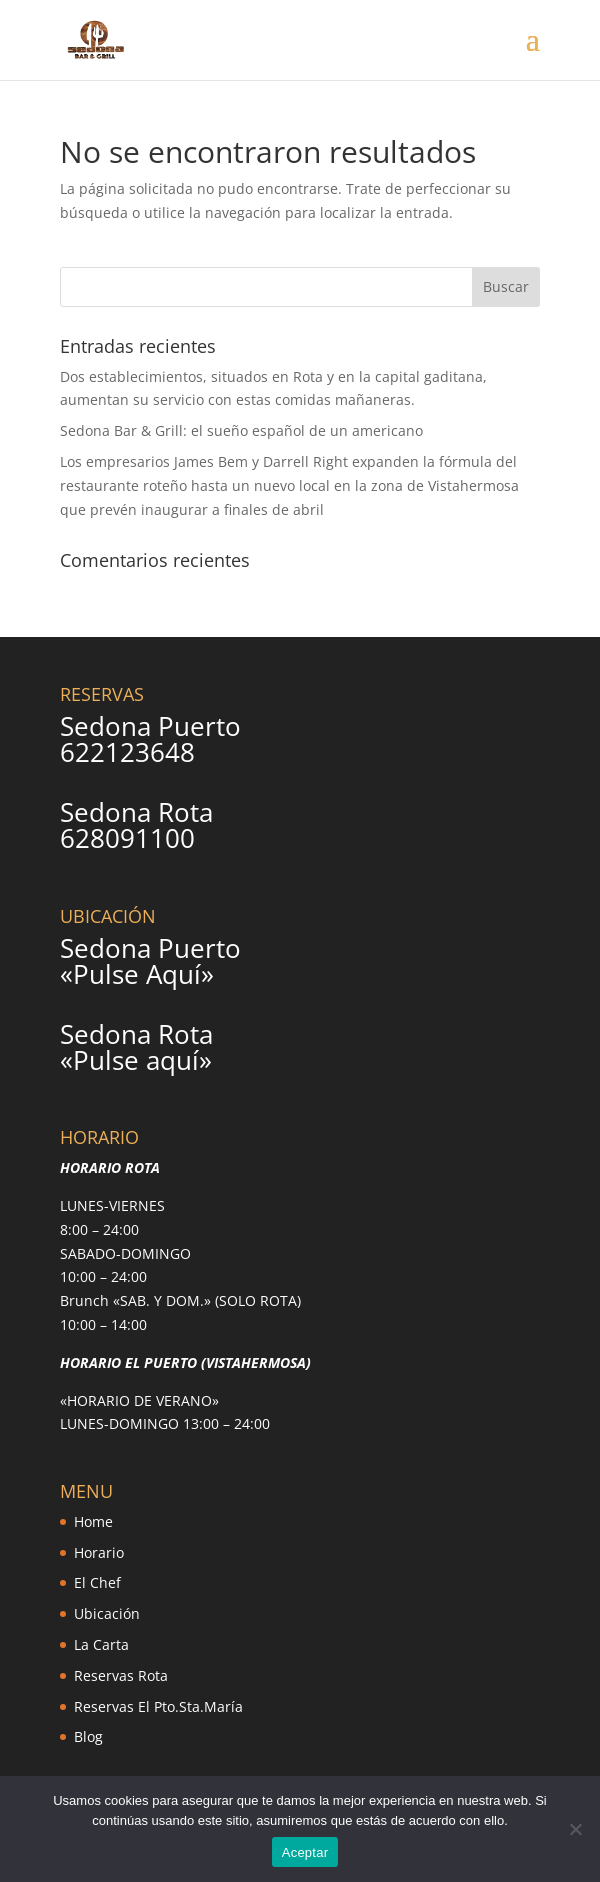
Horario (99, 1552)
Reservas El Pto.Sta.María (158, 1706)
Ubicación (107, 1613)
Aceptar (305, 1852)
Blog (88, 1736)
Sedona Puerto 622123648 (150, 739)
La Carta (101, 1644)
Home (93, 1521)
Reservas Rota (121, 1675)
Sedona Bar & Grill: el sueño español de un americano (241, 430)
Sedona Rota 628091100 (136, 825)
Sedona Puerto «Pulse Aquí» (150, 961)
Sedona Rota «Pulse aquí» (136, 1047)
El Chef (97, 1582)
